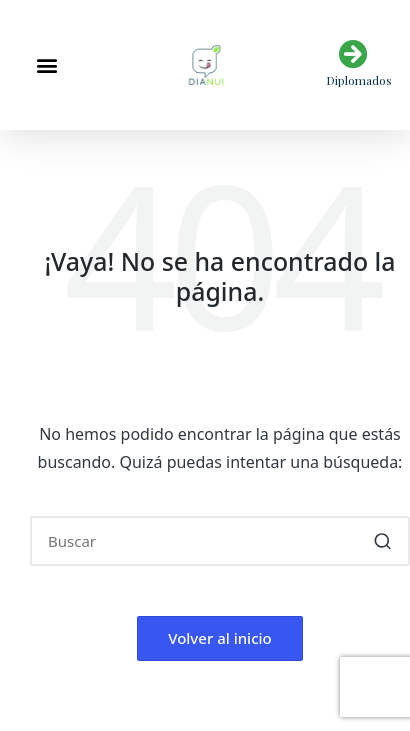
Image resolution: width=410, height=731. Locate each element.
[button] (46, 65)
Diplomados (359, 80)
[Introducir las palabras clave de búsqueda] (220, 541)
